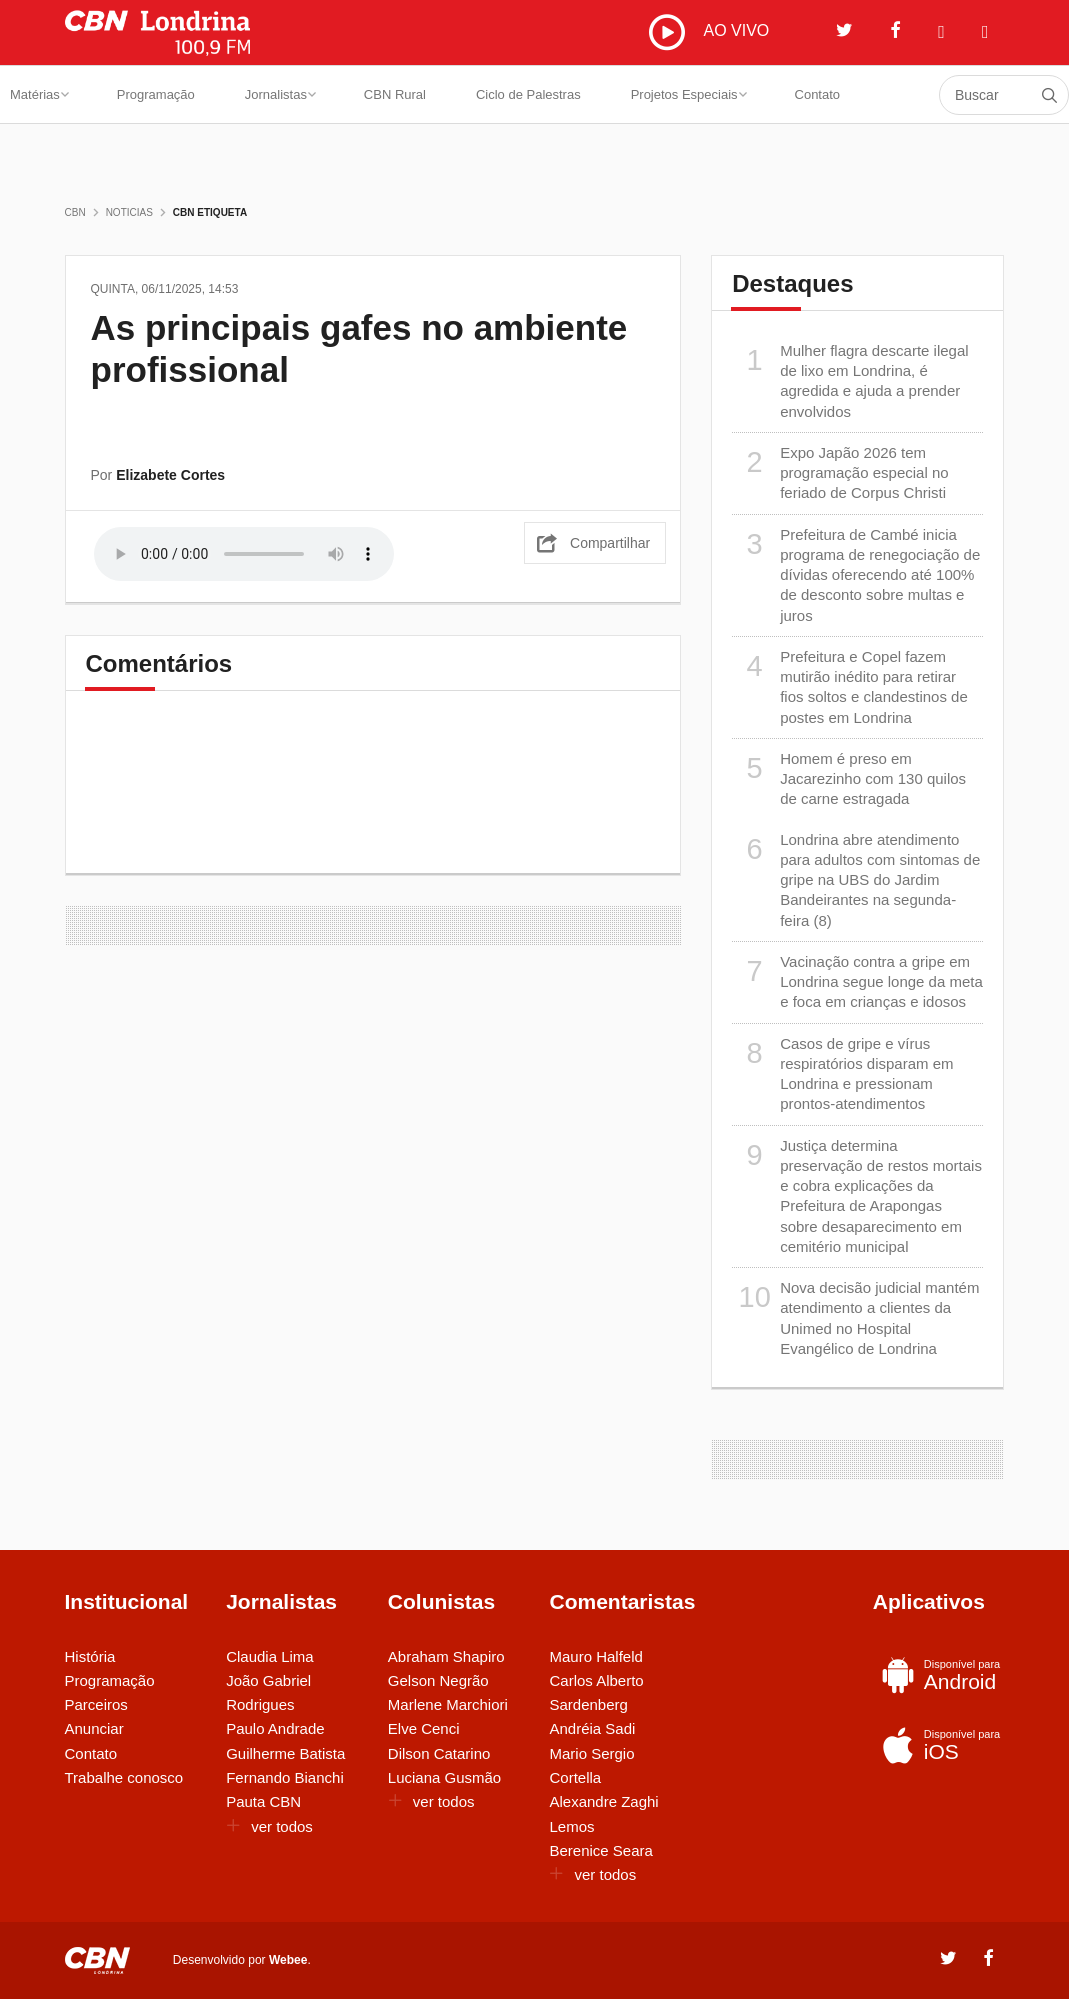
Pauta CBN (263, 1801)
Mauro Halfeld (595, 1656)
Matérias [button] (39, 94)
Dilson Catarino (439, 1753)
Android (940, 1675)
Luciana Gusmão (444, 1777)
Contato (818, 94)
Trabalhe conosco (124, 1777)
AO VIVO (709, 32)
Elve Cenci (424, 1728)
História (90, 1656)
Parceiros (96, 1704)
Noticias (129, 212)
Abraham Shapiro (446, 1656)
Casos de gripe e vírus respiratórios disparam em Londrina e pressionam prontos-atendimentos (842, 1073)
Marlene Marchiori (448, 1704)
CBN (75, 212)
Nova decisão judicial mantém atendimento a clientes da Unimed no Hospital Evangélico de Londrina (855, 1317)
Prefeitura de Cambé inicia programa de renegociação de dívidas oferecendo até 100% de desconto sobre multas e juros (856, 574)
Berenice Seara (600, 1850)
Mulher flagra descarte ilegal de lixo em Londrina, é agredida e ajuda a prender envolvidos (850, 380)
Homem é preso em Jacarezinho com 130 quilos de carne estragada (849, 778)
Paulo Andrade (275, 1728)
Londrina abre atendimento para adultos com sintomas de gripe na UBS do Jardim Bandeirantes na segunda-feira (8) (856, 879)
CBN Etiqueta (210, 212)
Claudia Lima (270, 1656)
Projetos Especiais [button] (689, 94)
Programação (156, 94)
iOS (940, 1745)
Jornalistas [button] (280, 94)
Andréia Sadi (592, 1728)
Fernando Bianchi (285, 1777)
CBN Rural (395, 94)
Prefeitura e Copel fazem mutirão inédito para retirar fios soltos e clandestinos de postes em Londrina (850, 686)
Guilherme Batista (285, 1753)
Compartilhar (610, 543)
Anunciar (94, 1728)
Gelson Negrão (438, 1680)
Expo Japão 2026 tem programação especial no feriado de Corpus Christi (840, 472)
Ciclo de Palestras (528, 94)
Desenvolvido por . (242, 1959)
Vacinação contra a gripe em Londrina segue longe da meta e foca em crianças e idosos (857, 981)
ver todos (269, 1826)
